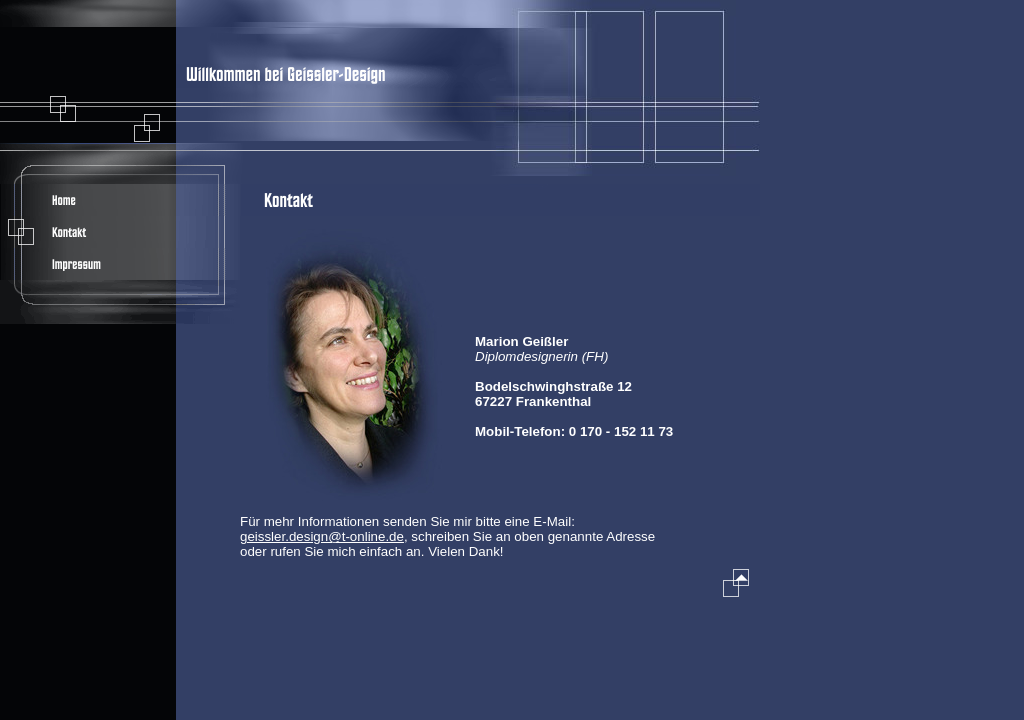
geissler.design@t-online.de (322, 536)
